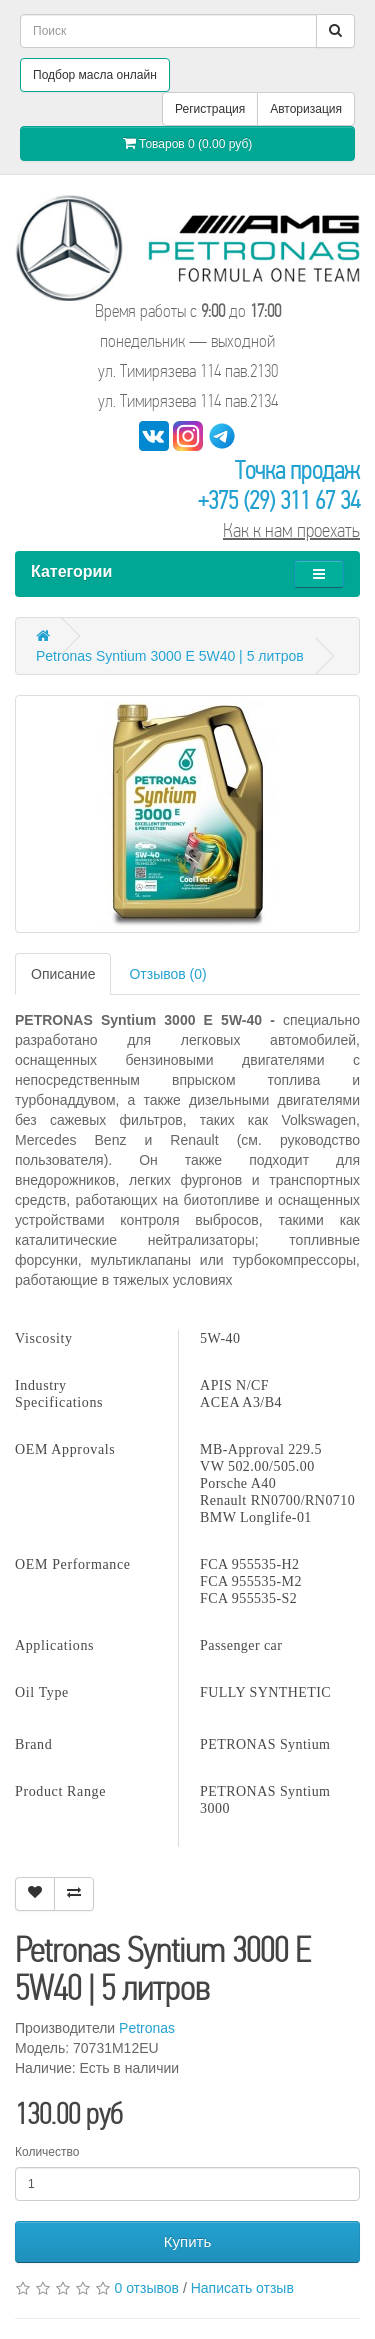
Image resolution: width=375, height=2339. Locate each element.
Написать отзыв (242, 2288)
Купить (187, 2241)
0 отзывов (146, 2288)
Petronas (147, 2028)
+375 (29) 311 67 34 (279, 500)
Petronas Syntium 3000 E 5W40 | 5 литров (170, 656)
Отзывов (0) (167, 974)
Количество (47, 2152)
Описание (63, 974)
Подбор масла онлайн (95, 75)
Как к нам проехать (291, 530)
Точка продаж (297, 470)
